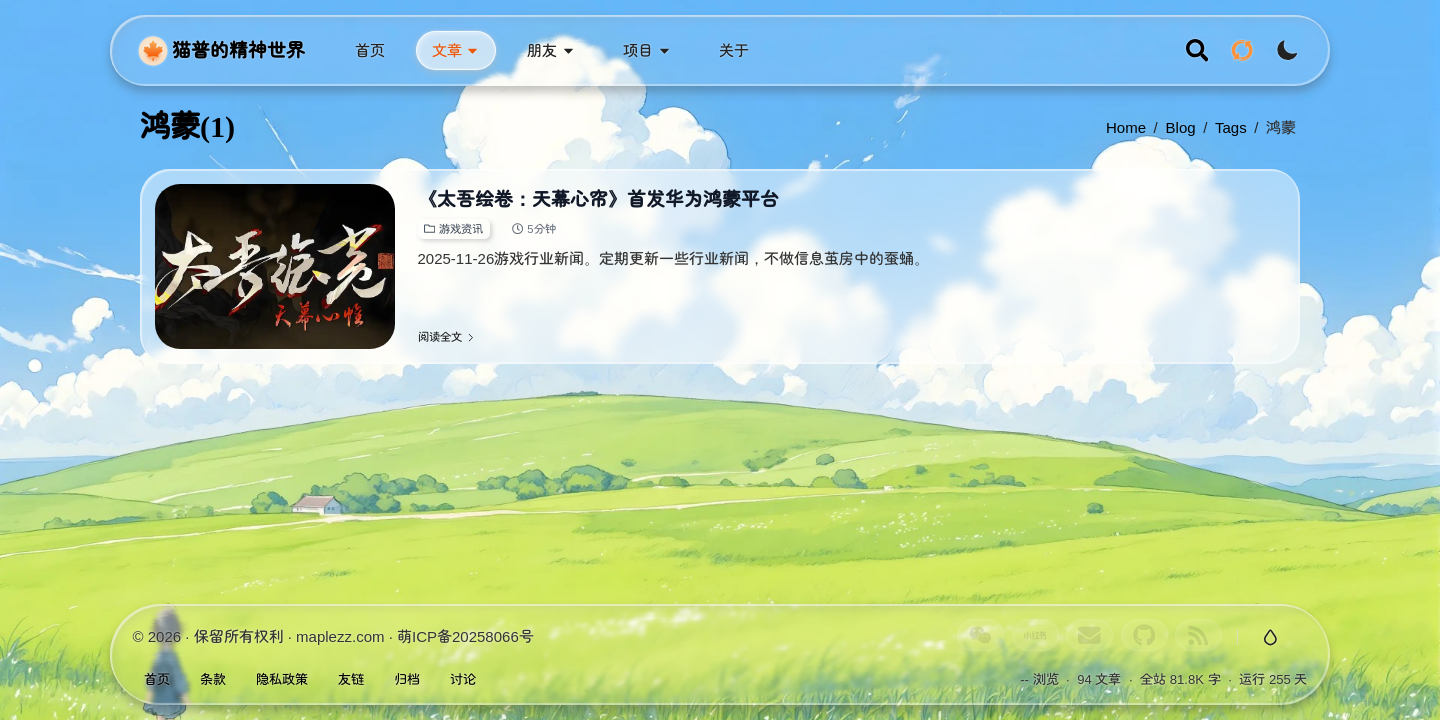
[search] (1197, 50)
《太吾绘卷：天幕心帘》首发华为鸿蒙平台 (598, 199)
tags (1231, 127)
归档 (407, 679)
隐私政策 (282, 679)
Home (1126, 127)
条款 (213, 679)
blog (1181, 127)
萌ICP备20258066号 (465, 636)
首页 (157, 679)
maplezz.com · (346, 636)
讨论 (463, 679)
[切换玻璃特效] (1270, 638)
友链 (351, 679)
